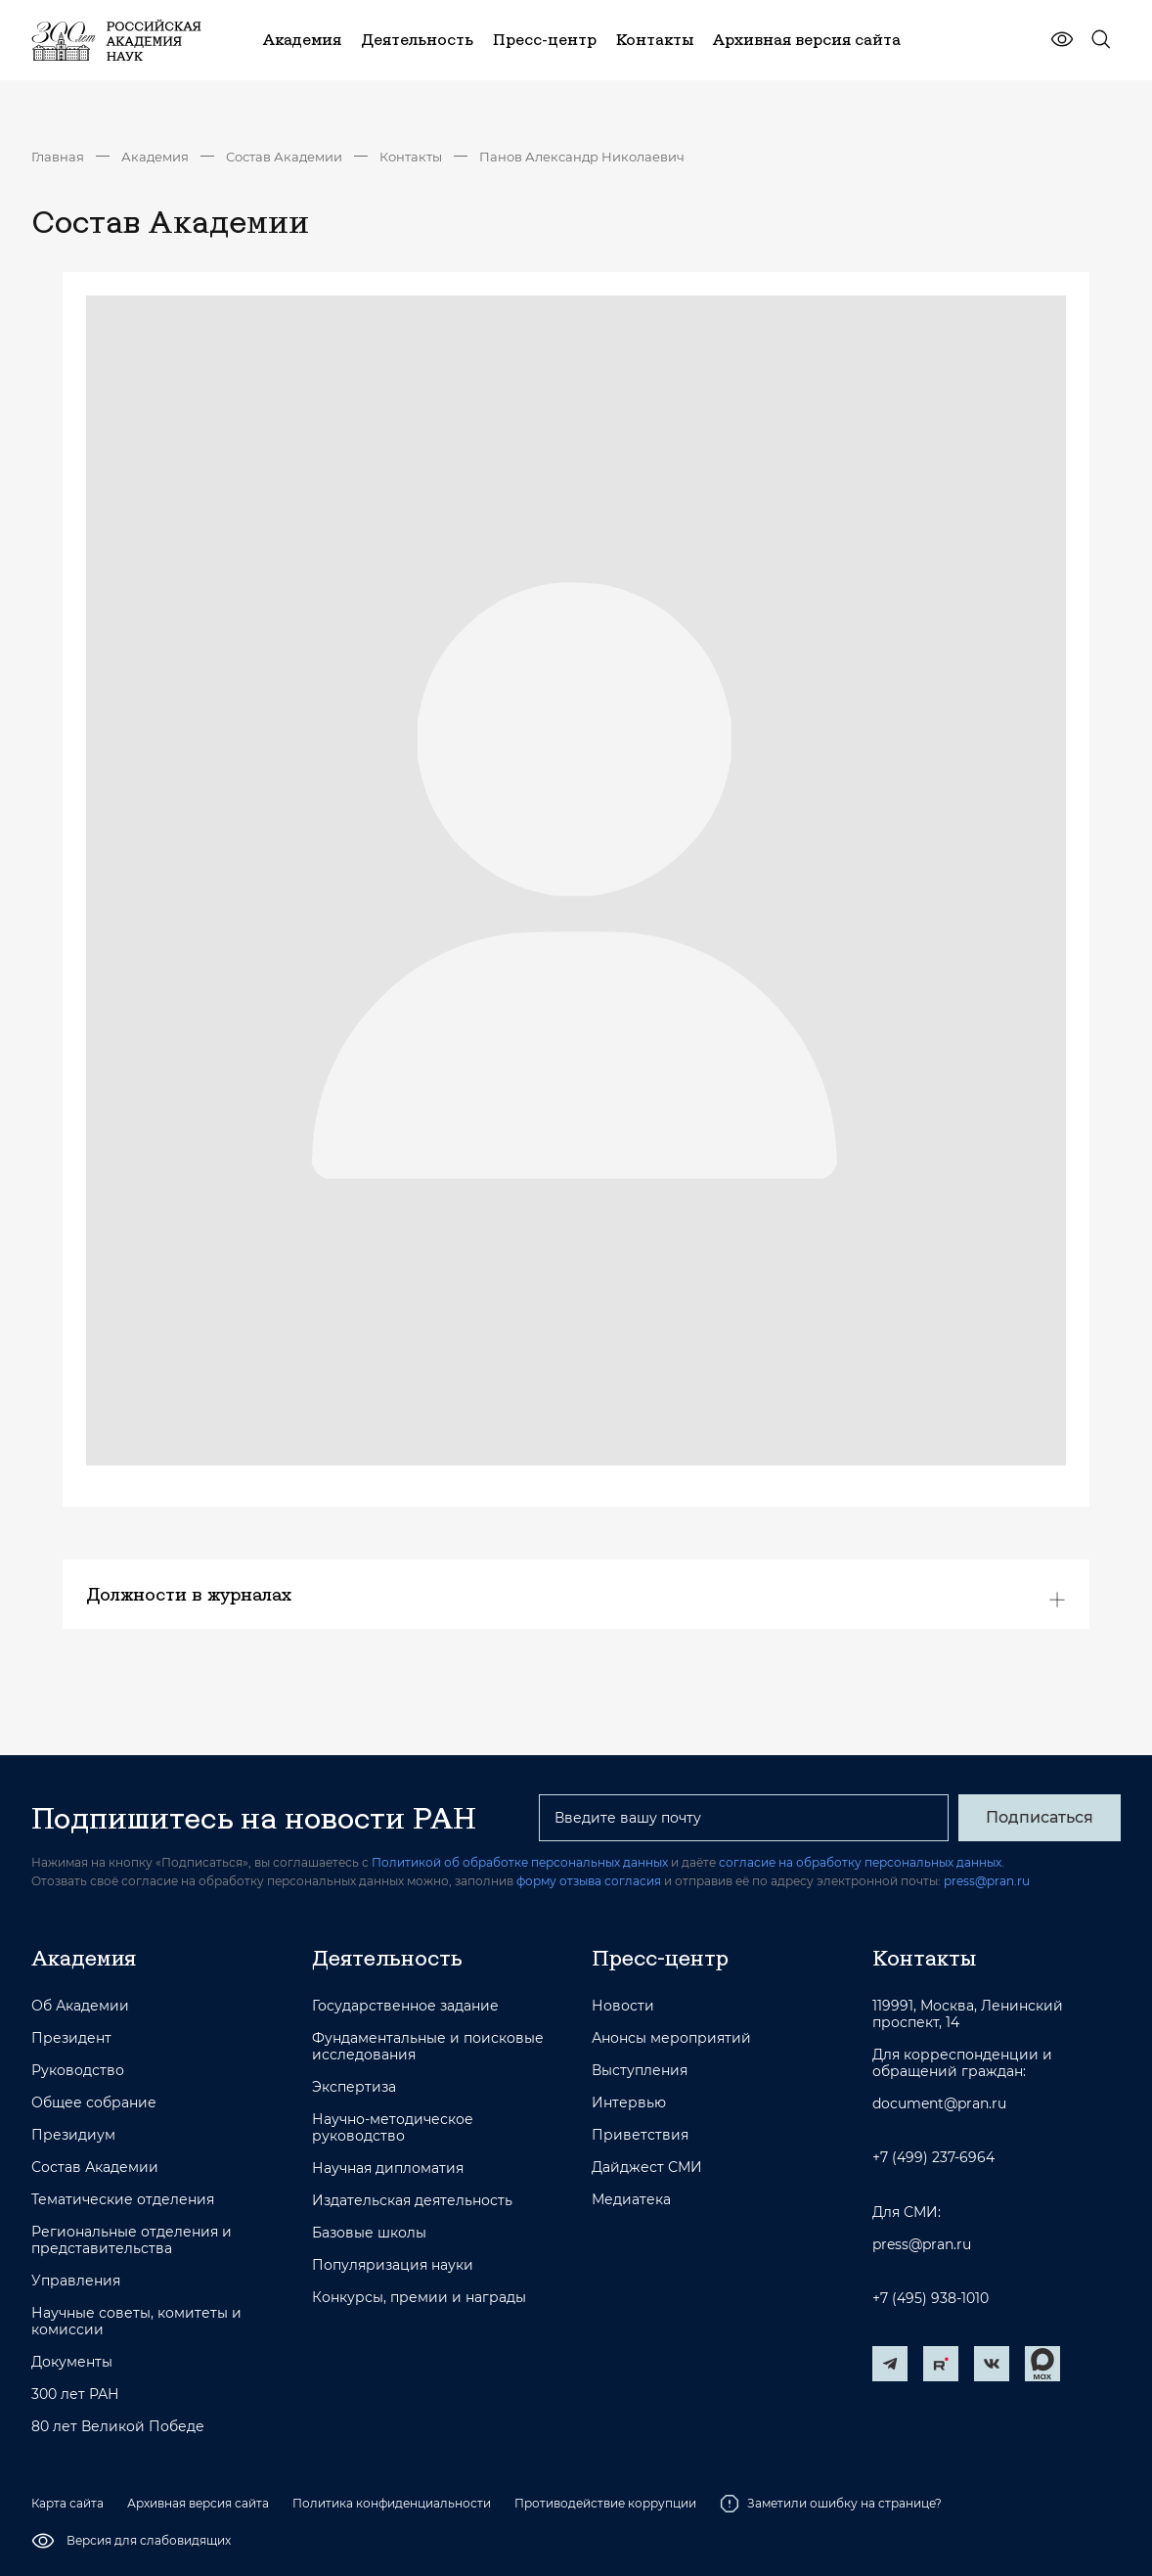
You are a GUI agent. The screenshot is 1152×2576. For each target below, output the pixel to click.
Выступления (639, 2070)
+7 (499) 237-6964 (933, 2157)
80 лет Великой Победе (117, 2426)
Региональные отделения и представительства (131, 2240)
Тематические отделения (122, 2200)
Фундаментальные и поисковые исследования (428, 2046)
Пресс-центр (660, 1957)
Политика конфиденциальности (391, 2503)
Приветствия (640, 2135)
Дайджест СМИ (647, 2167)
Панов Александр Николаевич (582, 156)
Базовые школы (369, 2233)
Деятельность (387, 1957)
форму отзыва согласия (588, 1881)
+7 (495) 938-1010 (930, 2298)
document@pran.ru (939, 2104)
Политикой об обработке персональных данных (520, 1862)
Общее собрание (93, 2103)
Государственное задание (405, 2006)
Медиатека (631, 2200)
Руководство (77, 2070)
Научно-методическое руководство (392, 2128)
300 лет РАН (75, 2394)
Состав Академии (284, 156)
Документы (71, 2362)
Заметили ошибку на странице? (831, 2503)
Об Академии (80, 2006)
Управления (75, 2281)
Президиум (73, 2135)
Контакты (410, 156)
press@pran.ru (987, 1881)
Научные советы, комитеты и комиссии (136, 2321)
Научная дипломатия (388, 2168)
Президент (71, 2038)
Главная (57, 156)
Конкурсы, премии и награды (419, 2297)
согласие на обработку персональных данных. (861, 1862)
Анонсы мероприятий (671, 2038)
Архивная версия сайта (198, 2503)
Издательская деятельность (412, 2200)
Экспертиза (354, 2087)
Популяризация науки (392, 2265)
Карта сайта (67, 2503)
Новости (623, 2006)
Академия (155, 156)
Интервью (629, 2103)
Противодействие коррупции (605, 2503)
